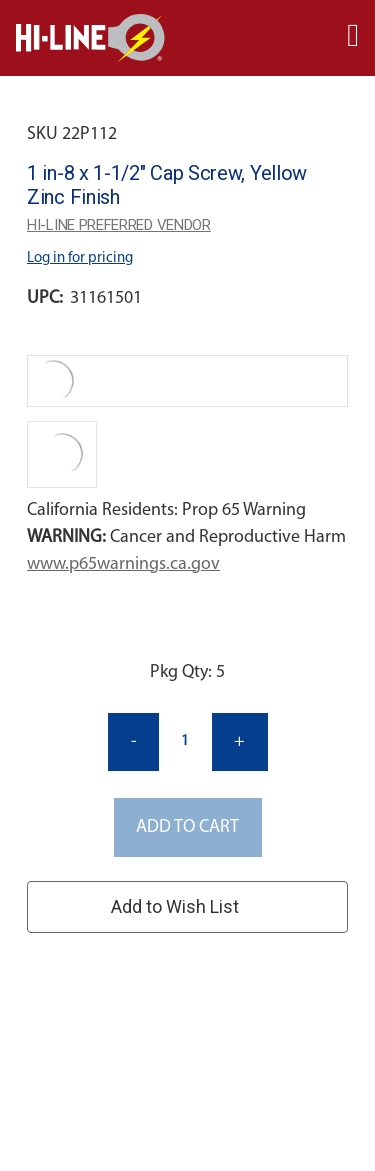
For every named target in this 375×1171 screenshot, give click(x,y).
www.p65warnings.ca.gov (123, 564)
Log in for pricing (80, 258)
